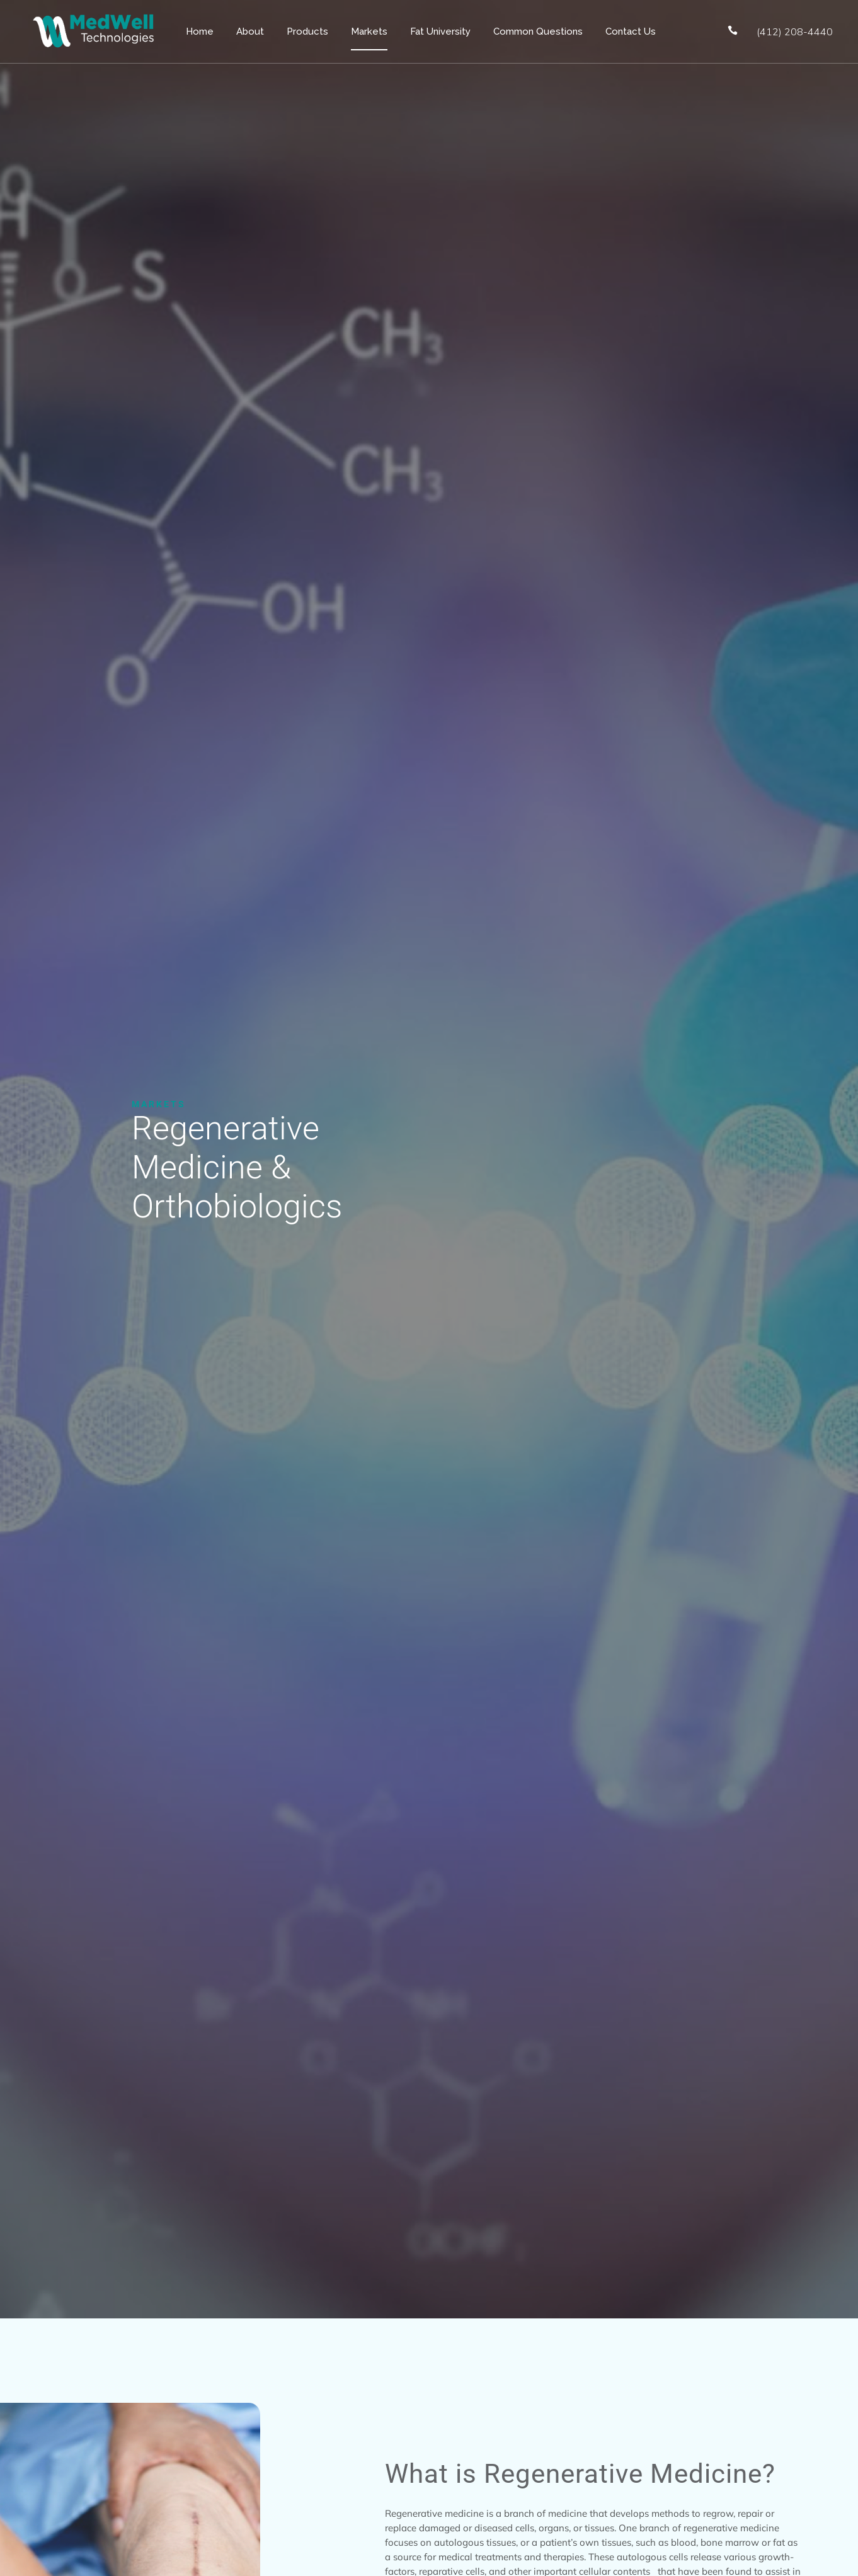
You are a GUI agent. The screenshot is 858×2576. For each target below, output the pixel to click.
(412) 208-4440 (795, 31)
